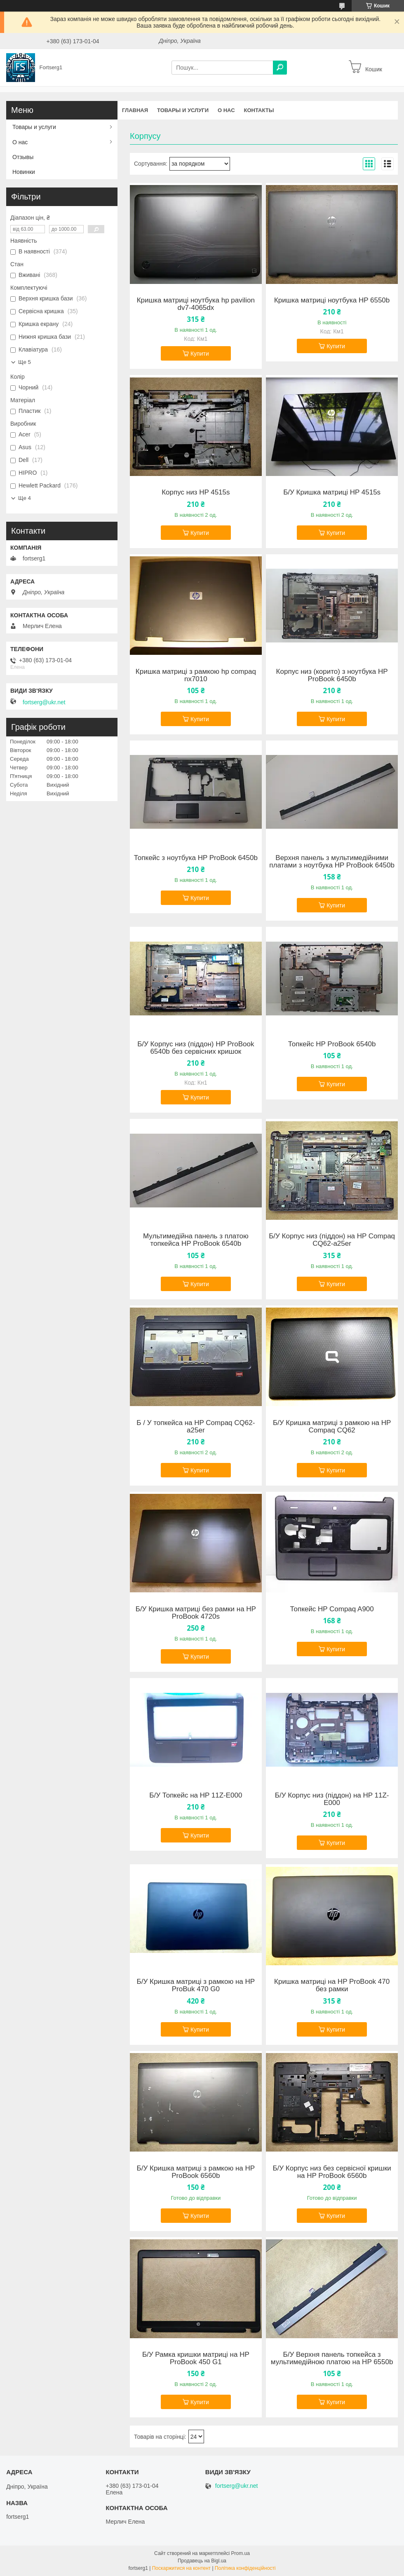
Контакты (259, 110)
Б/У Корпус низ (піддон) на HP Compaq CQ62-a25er (332, 1240)
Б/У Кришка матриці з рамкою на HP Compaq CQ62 (332, 1426)
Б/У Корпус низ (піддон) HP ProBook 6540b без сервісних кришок (195, 1048)
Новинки (23, 172)
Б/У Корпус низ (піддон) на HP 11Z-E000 (332, 1799)
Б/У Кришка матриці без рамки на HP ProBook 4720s (196, 1613)
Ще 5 (24, 362)
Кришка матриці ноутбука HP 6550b (332, 300)
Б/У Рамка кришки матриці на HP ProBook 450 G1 (195, 2358)
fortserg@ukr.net (44, 702)
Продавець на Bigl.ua (202, 2561)
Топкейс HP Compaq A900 (331, 1609)
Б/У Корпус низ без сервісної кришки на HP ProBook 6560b (331, 2172)
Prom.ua (240, 2553)
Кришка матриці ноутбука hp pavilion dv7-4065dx (196, 304)
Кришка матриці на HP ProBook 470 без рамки (332, 1985)
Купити (199, 353)
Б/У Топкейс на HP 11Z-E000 (195, 1795)
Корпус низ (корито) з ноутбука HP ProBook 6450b (332, 675)
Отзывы (22, 157)
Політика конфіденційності (245, 2568)
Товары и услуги (183, 110)
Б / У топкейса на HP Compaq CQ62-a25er (195, 1426)
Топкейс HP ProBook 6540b (332, 1044)
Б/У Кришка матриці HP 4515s (332, 492)
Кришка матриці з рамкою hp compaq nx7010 (196, 675)
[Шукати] (280, 68)
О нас (226, 110)
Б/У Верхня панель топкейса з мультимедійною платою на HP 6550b (332, 2358)
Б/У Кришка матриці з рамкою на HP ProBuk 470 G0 (196, 1985)
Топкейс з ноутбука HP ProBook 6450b (196, 858)
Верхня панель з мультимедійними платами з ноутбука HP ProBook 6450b (332, 861)
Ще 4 (24, 498)
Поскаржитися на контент (181, 2568)
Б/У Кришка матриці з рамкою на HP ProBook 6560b (196, 2172)
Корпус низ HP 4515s (196, 492)
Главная (135, 110)
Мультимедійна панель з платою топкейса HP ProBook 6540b (196, 1240)
